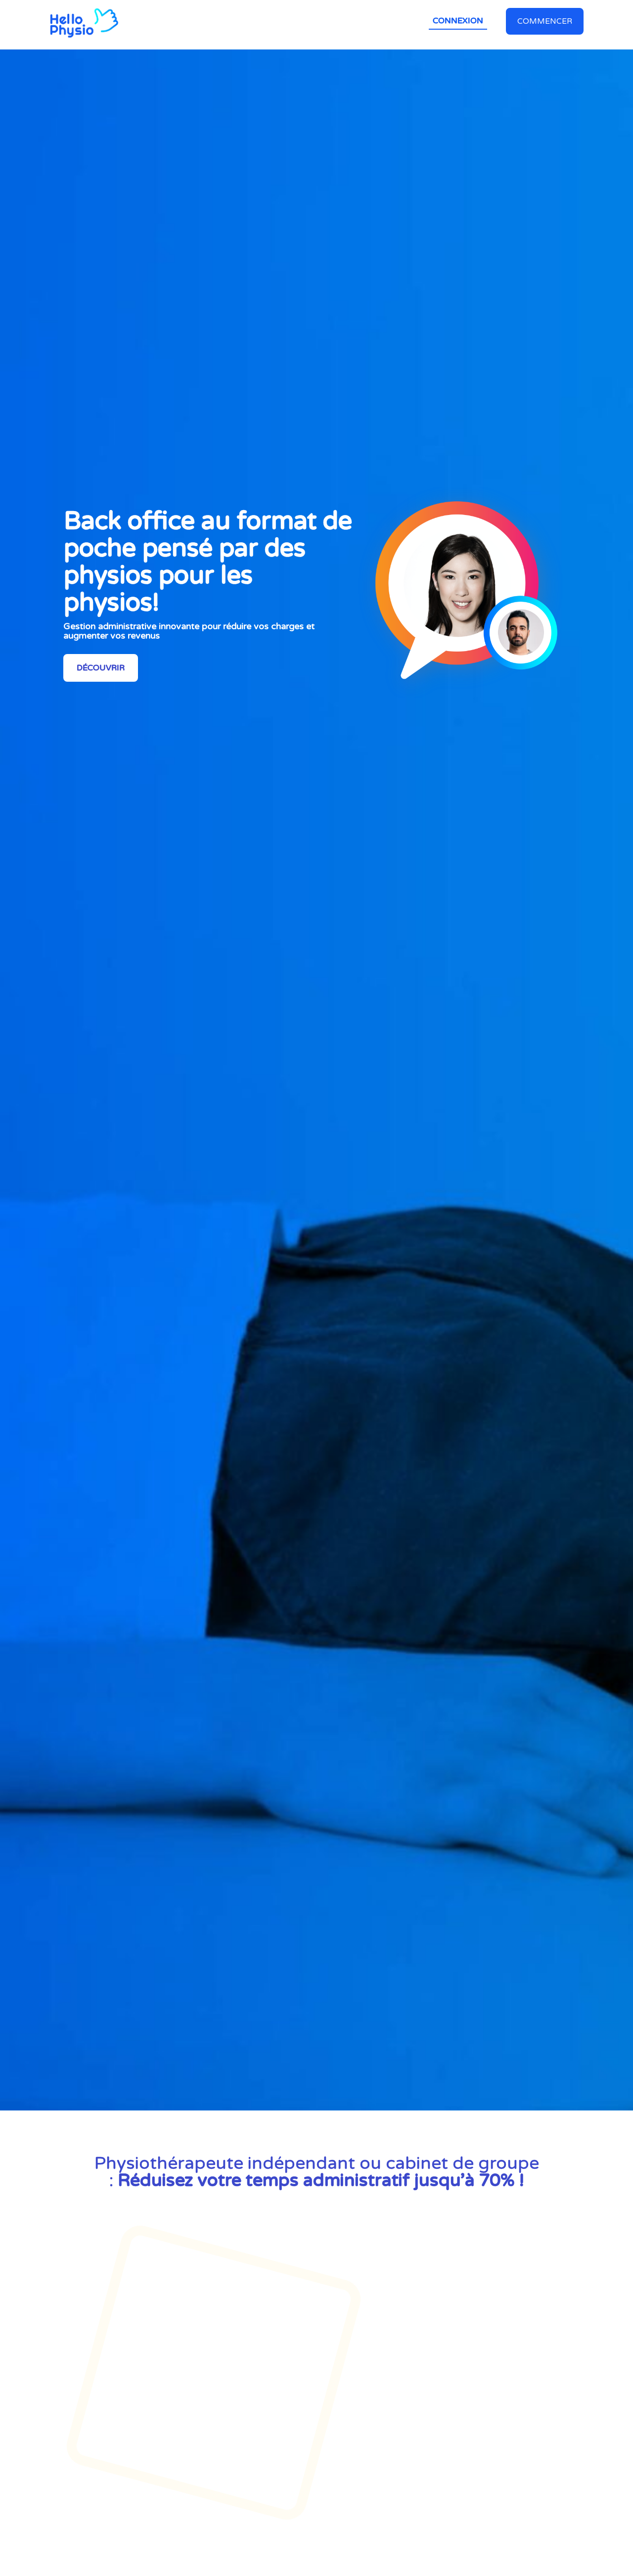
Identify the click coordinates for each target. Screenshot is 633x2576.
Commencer (544, 21)
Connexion (458, 21)
